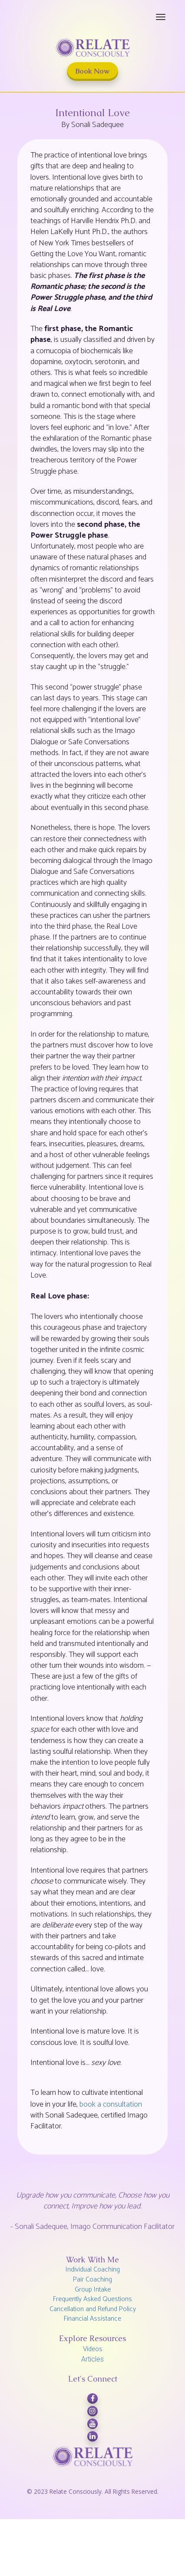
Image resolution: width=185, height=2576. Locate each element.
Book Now (92, 71)
